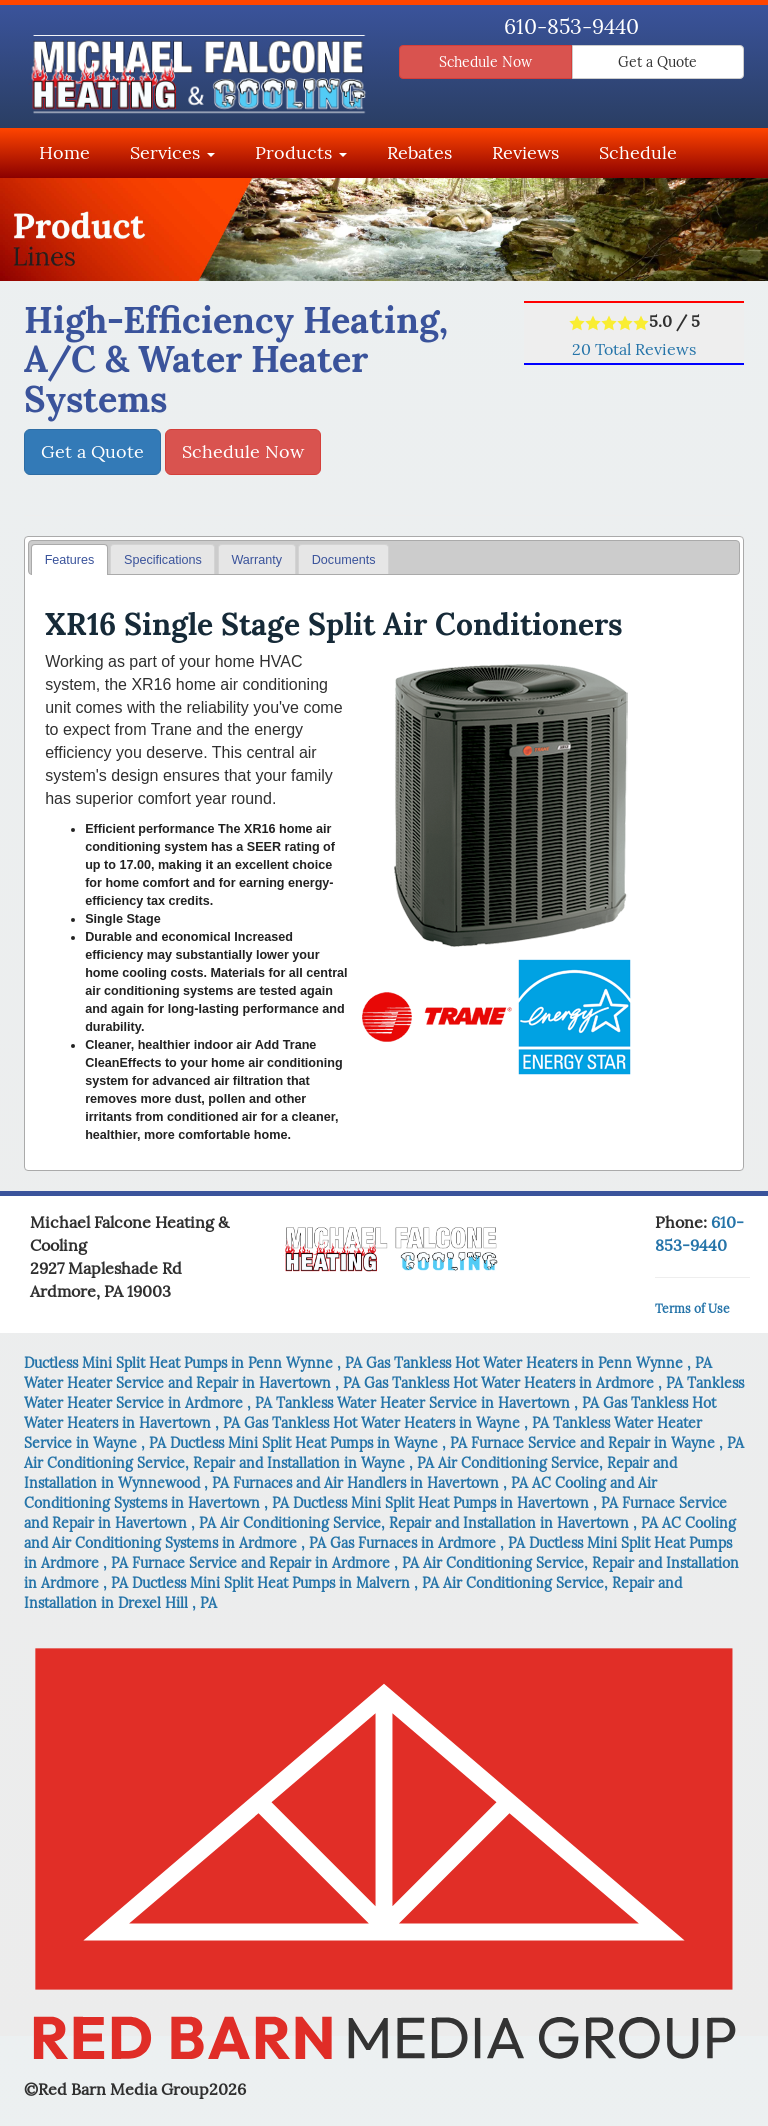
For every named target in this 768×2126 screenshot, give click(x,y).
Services (172, 152)
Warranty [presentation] (256, 560)
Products (301, 152)
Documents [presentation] (344, 560)
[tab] (69, 559)
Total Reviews (634, 349)
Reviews (525, 152)
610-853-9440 (571, 26)
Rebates (419, 152)
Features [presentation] (70, 560)
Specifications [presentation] (163, 560)
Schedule (638, 152)
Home (64, 152)
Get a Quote (657, 62)
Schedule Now (485, 62)
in (195, 1363)
